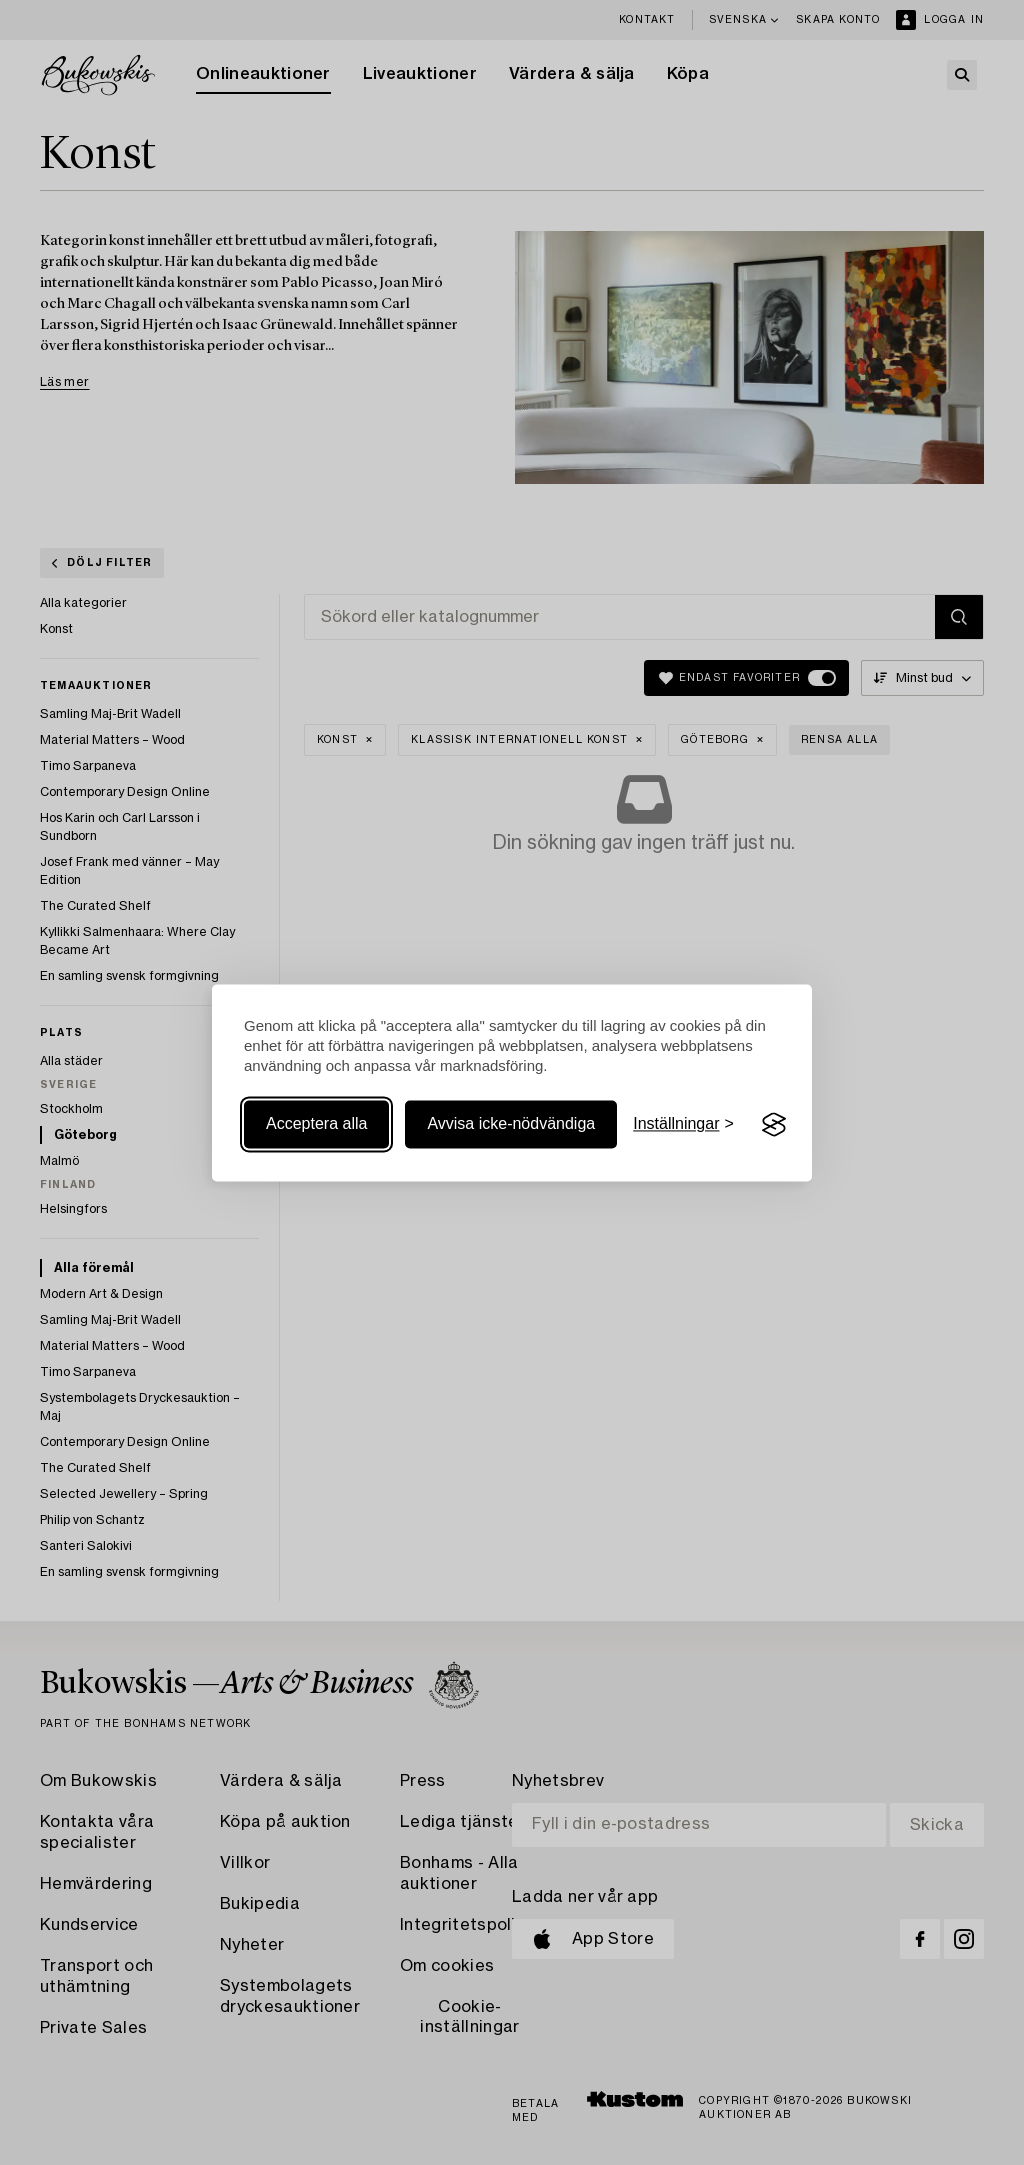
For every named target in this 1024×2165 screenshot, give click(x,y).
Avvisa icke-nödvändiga (511, 1124)
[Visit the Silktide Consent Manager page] (774, 1125)
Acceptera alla (316, 1124)
